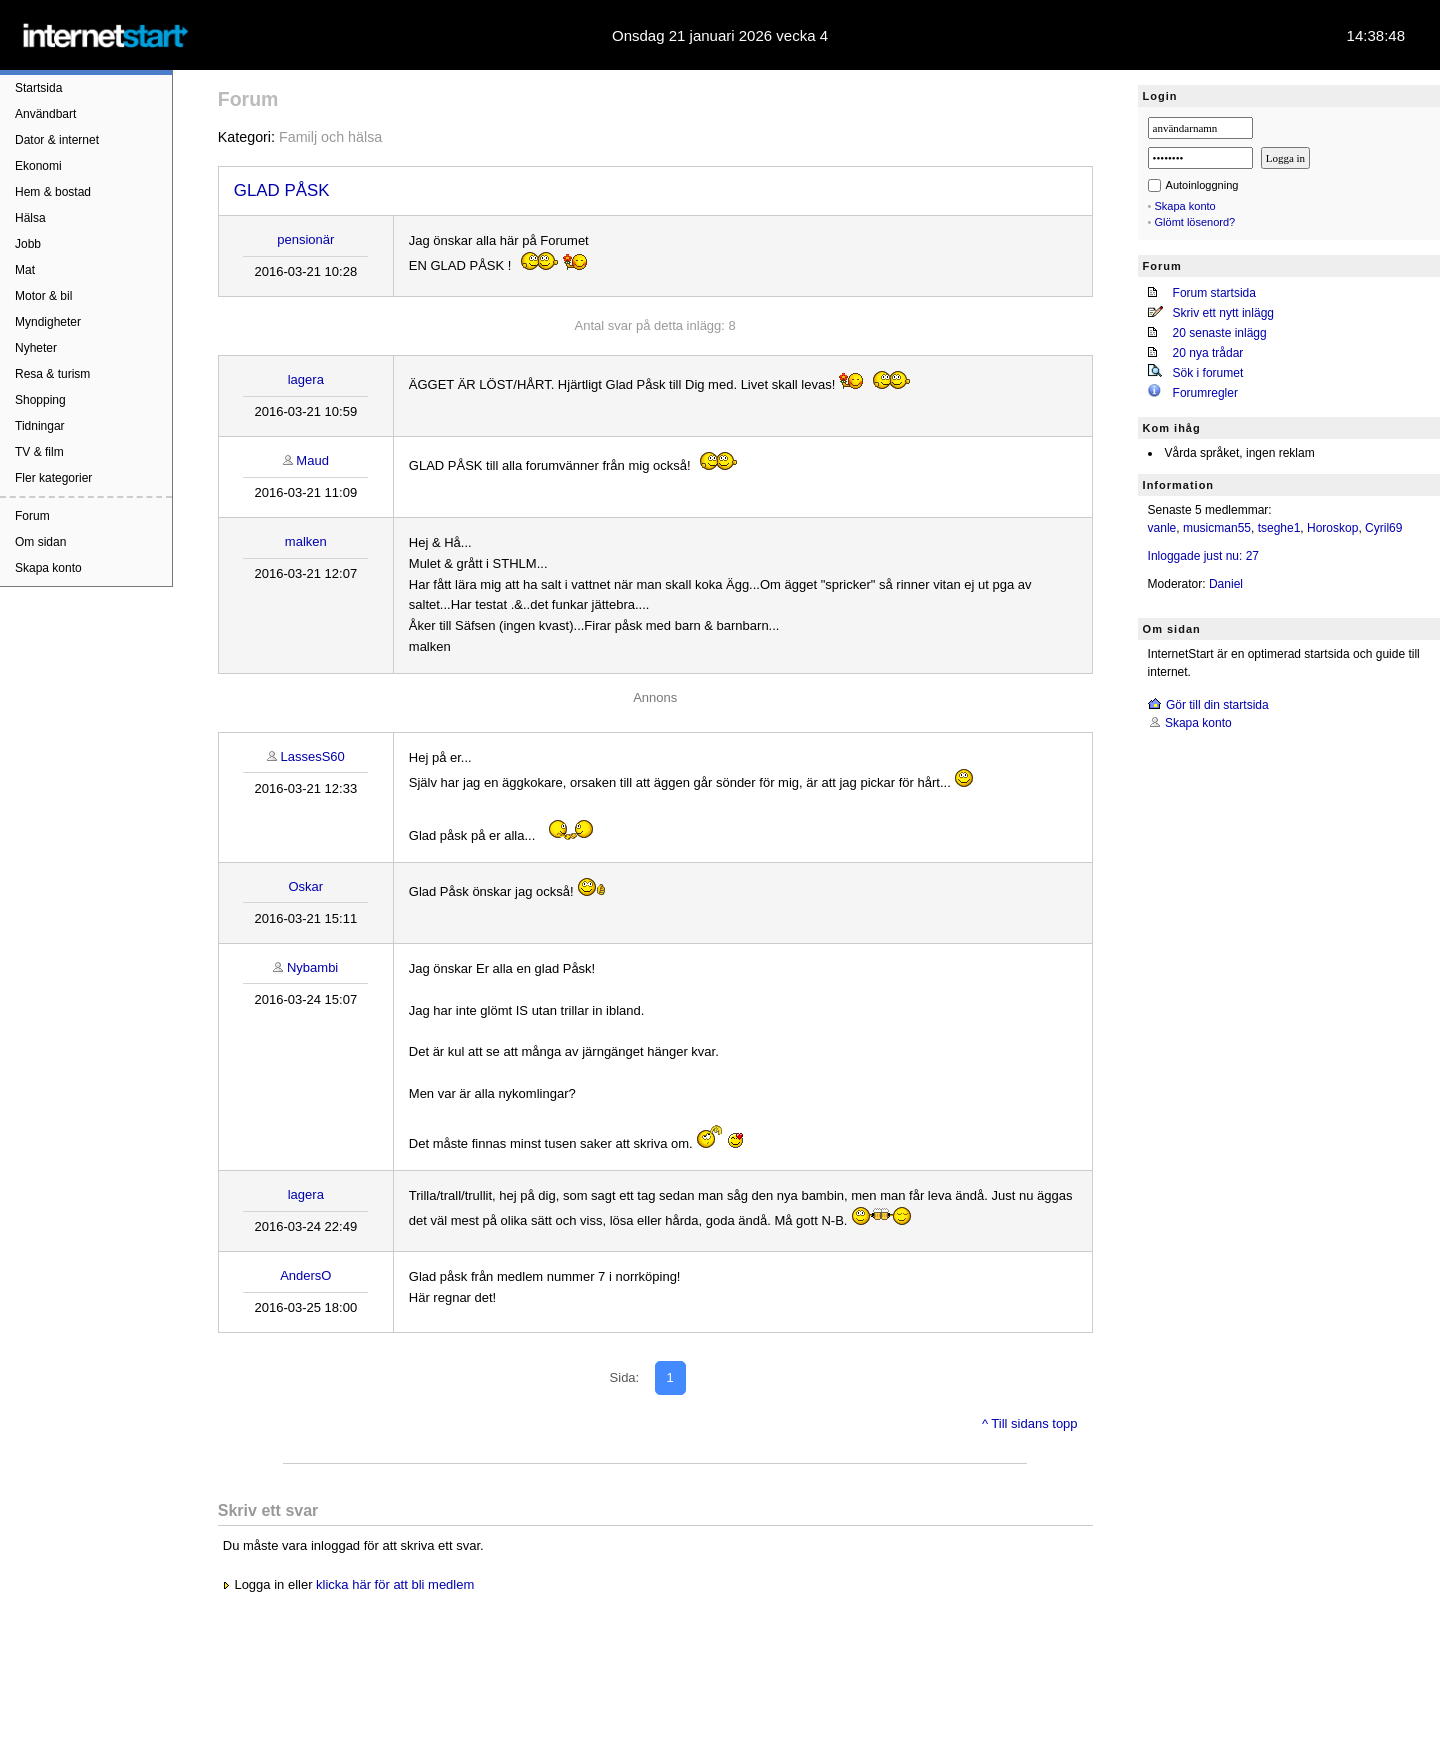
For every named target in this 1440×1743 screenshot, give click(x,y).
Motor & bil (43, 296)
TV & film (39, 452)
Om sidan (40, 542)
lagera (306, 379)
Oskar (305, 886)
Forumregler (1205, 393)
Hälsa (30, 218)
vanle (1162, 528)
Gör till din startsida (1217, 705)
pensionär (305, 239)
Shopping (40, 400)
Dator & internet (57, 140)
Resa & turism (52, 374)
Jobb (28, 244)
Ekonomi (38, 166)
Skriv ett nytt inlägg (1223, 313)
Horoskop (1332, 528)
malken (306, 541)
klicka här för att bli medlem (395, 1584)
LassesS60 (312, 756)
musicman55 (1217, 528)
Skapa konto (48, 568)
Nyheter (36, 348)
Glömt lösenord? (1195, 222)
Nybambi (312, 967)
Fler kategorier (53, 478)
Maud (312, 460)
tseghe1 (1279, 528)
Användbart (45, 114)
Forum (32, 516)
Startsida (38, 88)
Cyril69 (1383, 528)
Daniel (1226, 584)
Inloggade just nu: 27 (1203, 556)
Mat (25, 270)
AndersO (305, 1275)
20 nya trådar (1208, 353)
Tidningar (40, 426)
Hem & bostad (53, 192)
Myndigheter (48, 322)
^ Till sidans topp (1030, 1423)
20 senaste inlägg (1220, 333)
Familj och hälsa (330, 137)
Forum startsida (1214, 293)
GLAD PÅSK (282, 190)
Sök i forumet (1208, 373)
